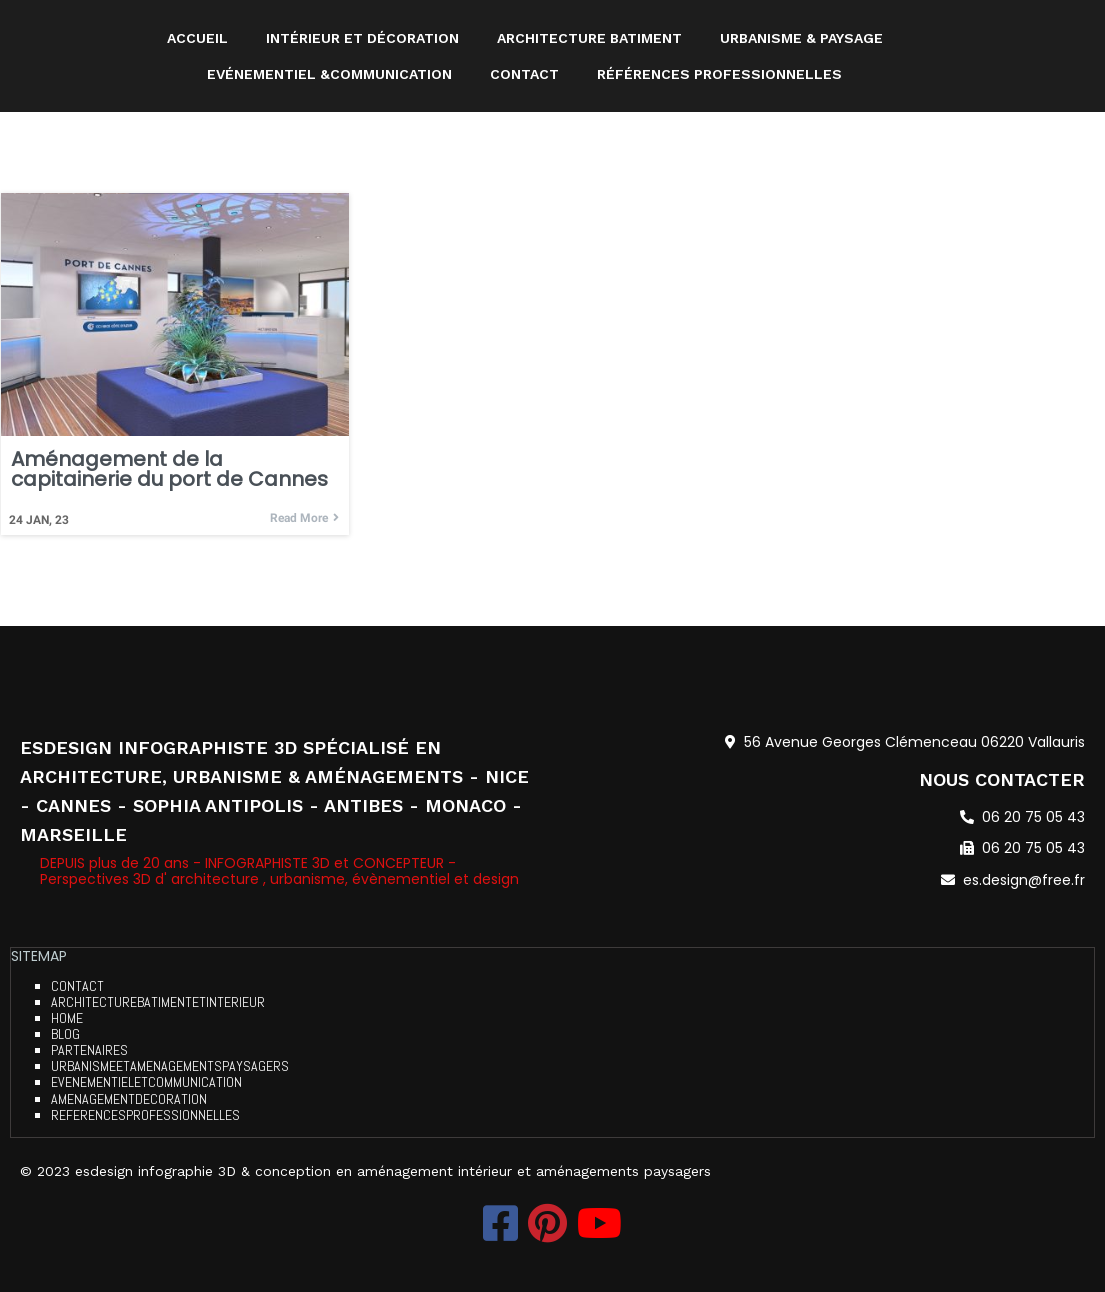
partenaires (89, 1051)
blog (65, 1035)
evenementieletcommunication (146, 1083)
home (67, 1019)
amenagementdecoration (129, 1099)
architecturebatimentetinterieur (158, 1003)
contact (77, 987)
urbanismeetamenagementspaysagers (170, 1067)
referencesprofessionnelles (145, 1115)
